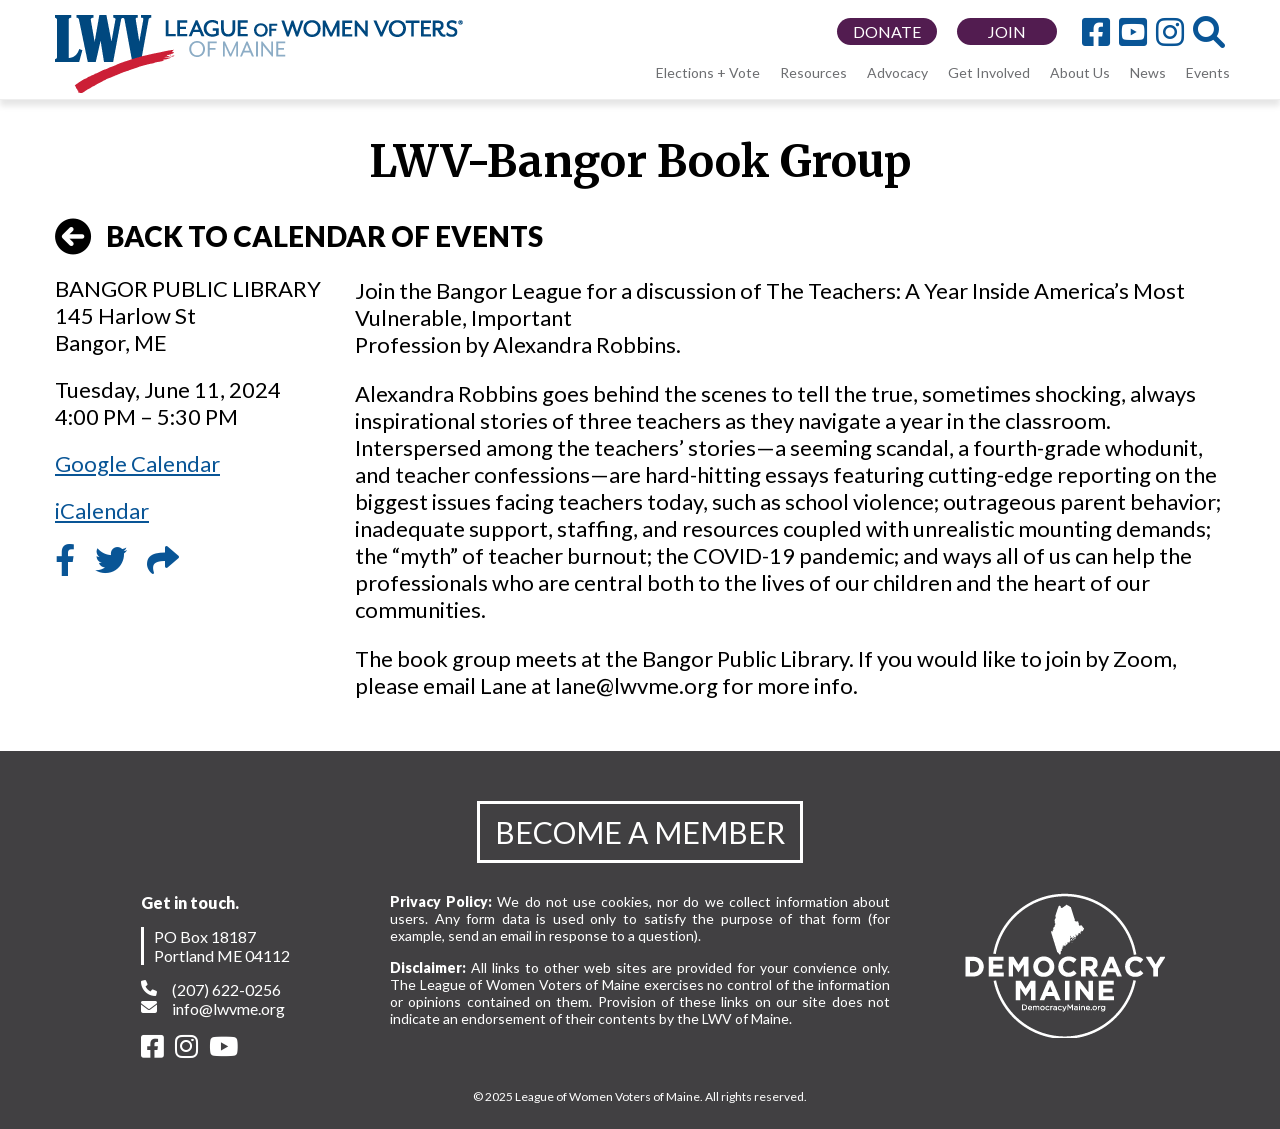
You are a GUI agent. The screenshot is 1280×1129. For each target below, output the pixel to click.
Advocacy (897, 72)
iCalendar (102, 510)
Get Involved (989, 72)
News (1148, 72)
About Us (1080, 72)
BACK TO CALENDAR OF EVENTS (299, 237)
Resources (813, 72)
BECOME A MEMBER (640, 832)
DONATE (887, 31)
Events (1208, 72)
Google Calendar (137, 463)
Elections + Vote (708, 72)
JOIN (1007, 31)
